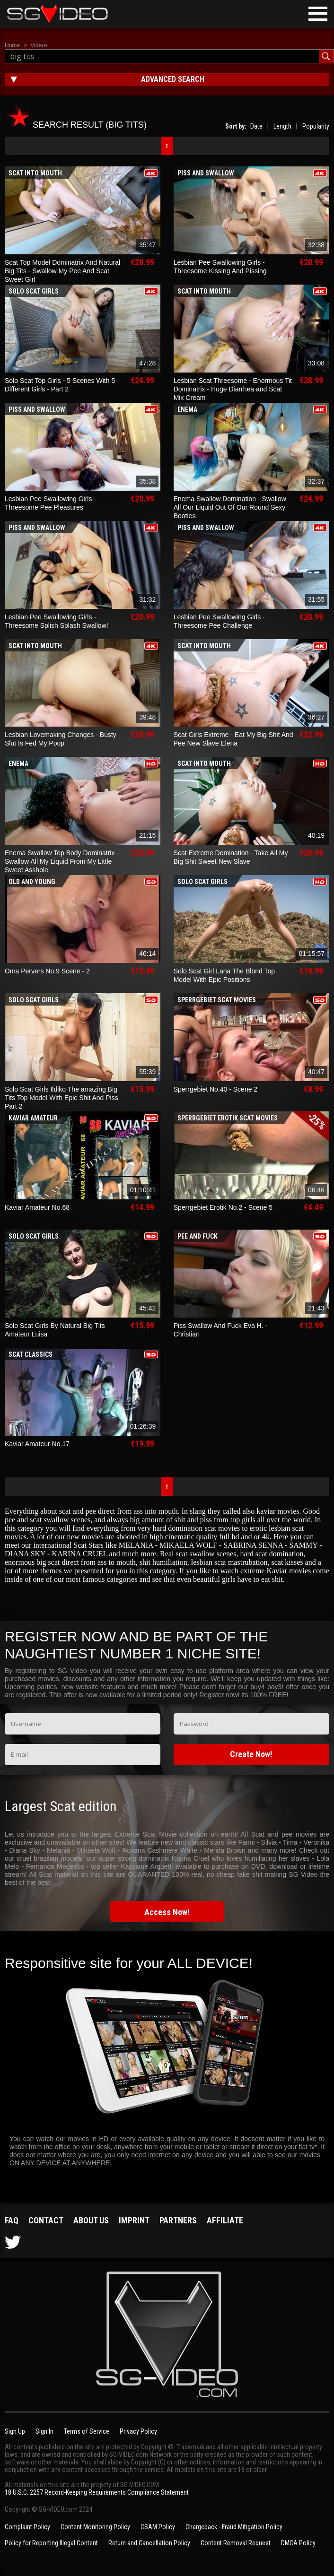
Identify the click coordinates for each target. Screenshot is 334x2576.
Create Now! (251, 1754)
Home (12, 45)
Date (256, 126)
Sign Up (15, 2431)
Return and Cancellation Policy (149, 2543)
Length (282, 126)
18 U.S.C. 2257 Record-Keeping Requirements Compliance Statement (97, 2492)
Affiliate (225, 2220)
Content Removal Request (236, 2543)
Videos (38, 45)
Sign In (44, 2431)
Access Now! (167, 1912)
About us (91, 2220)
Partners (178, 2220)
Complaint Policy (27, 2527)
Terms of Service (86, 2431)
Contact (45, 2220)
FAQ (11, 2220)
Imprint (134, 2220)
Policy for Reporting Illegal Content (51, 2543)
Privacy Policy (138, 2431)
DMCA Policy (298, 2543)
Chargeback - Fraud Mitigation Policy (233, 2527)
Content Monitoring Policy (95, 2527)
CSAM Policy (158, 2527)
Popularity (315, 126)
